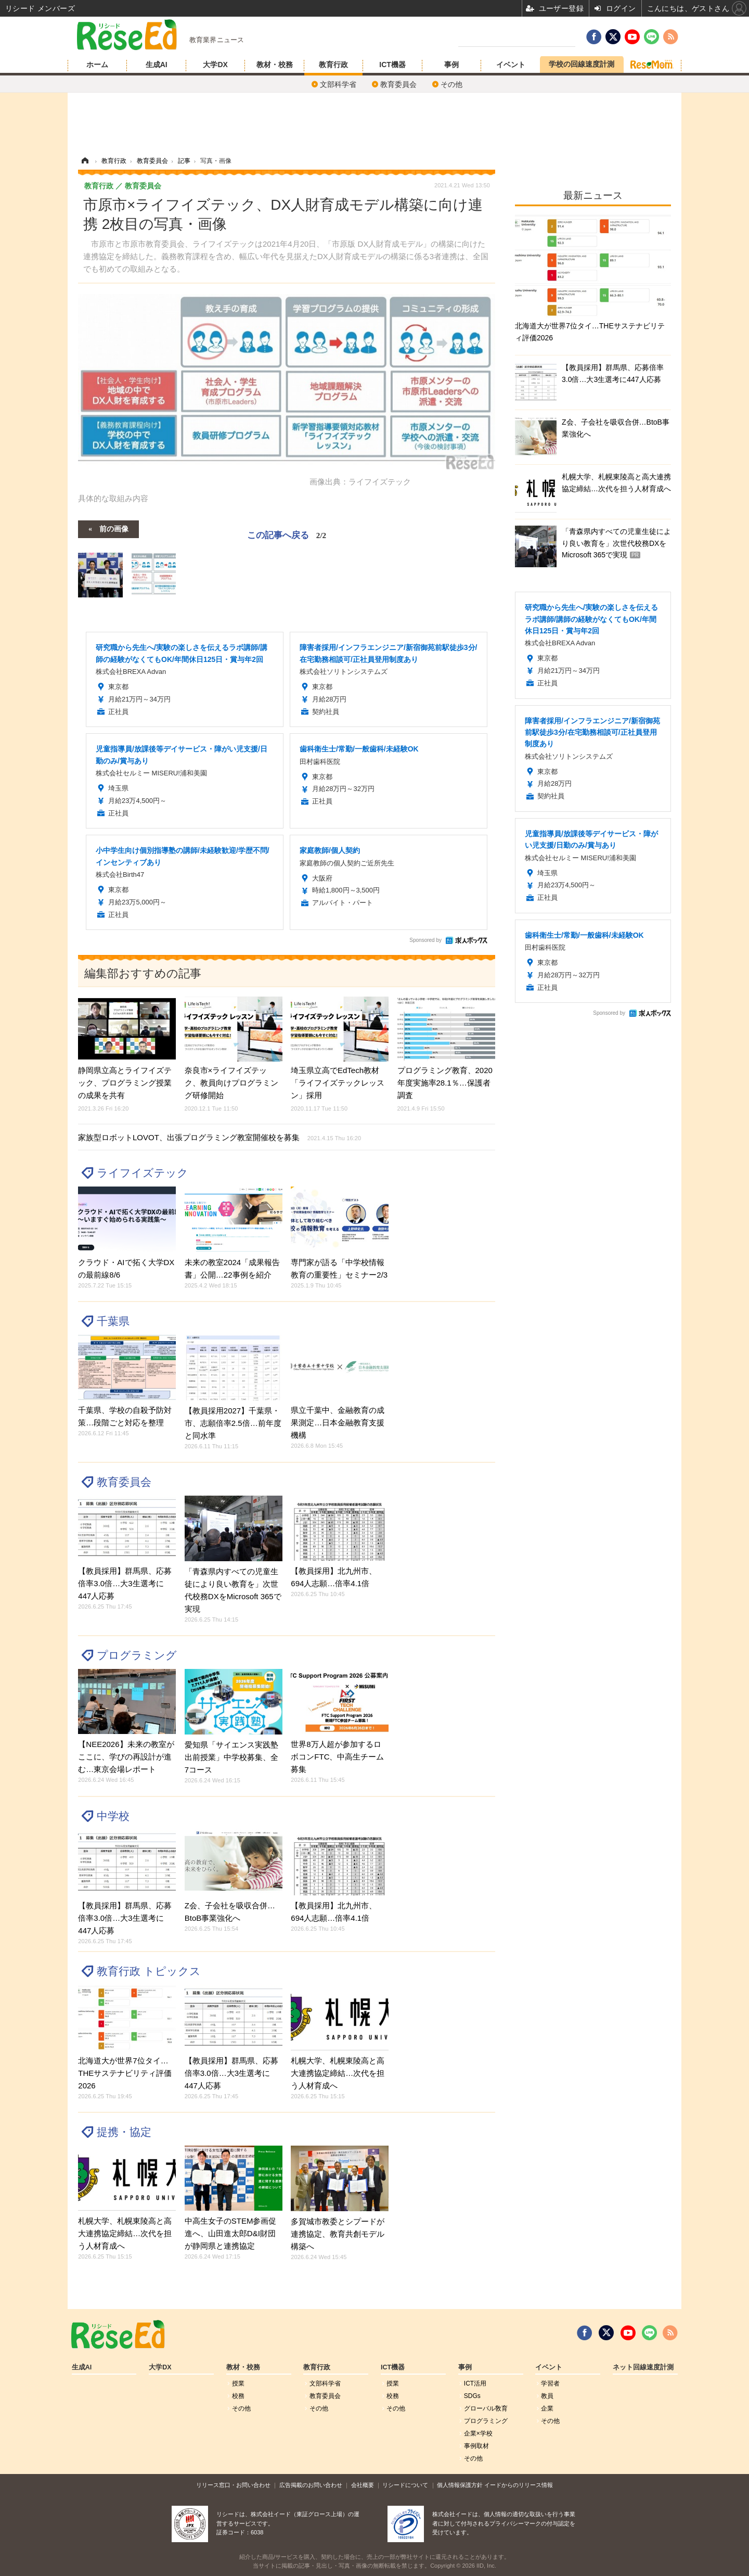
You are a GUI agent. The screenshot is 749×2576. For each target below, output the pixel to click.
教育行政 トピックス (149, 1971)
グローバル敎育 (486, 2408)
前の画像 (113, 528)
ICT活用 (475, 2383)
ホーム (97, 64)
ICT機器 (392, 64)
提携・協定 (124, 2132)
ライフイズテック (142, 1173)
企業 (547, 2408)
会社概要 (362, 2485)
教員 (547, 2396)
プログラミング (137, 1655)
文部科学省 (338, 84)
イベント (510, 64)
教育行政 (333, 64)
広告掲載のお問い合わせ (310, 2485)
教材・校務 (274, 64)
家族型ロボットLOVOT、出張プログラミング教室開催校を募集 (219, 1137)
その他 (451, 84)
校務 (238, 2396)
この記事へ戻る (286, 535)
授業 (238, 2383)
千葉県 (113, 1321)
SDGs (472, 2396)
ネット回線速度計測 (643, 2367)
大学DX (215, 64)
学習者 (550, 2383)
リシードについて (405, 2485)
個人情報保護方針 (460, 2485)
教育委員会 (398, 84)
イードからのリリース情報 (518, 2485)
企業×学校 (478, 2433)
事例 (451, 64)
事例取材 (476, 2446)
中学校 (113, 1816)
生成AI (156, 64)
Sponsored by (425, 940)
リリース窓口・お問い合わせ (233, 2485)
